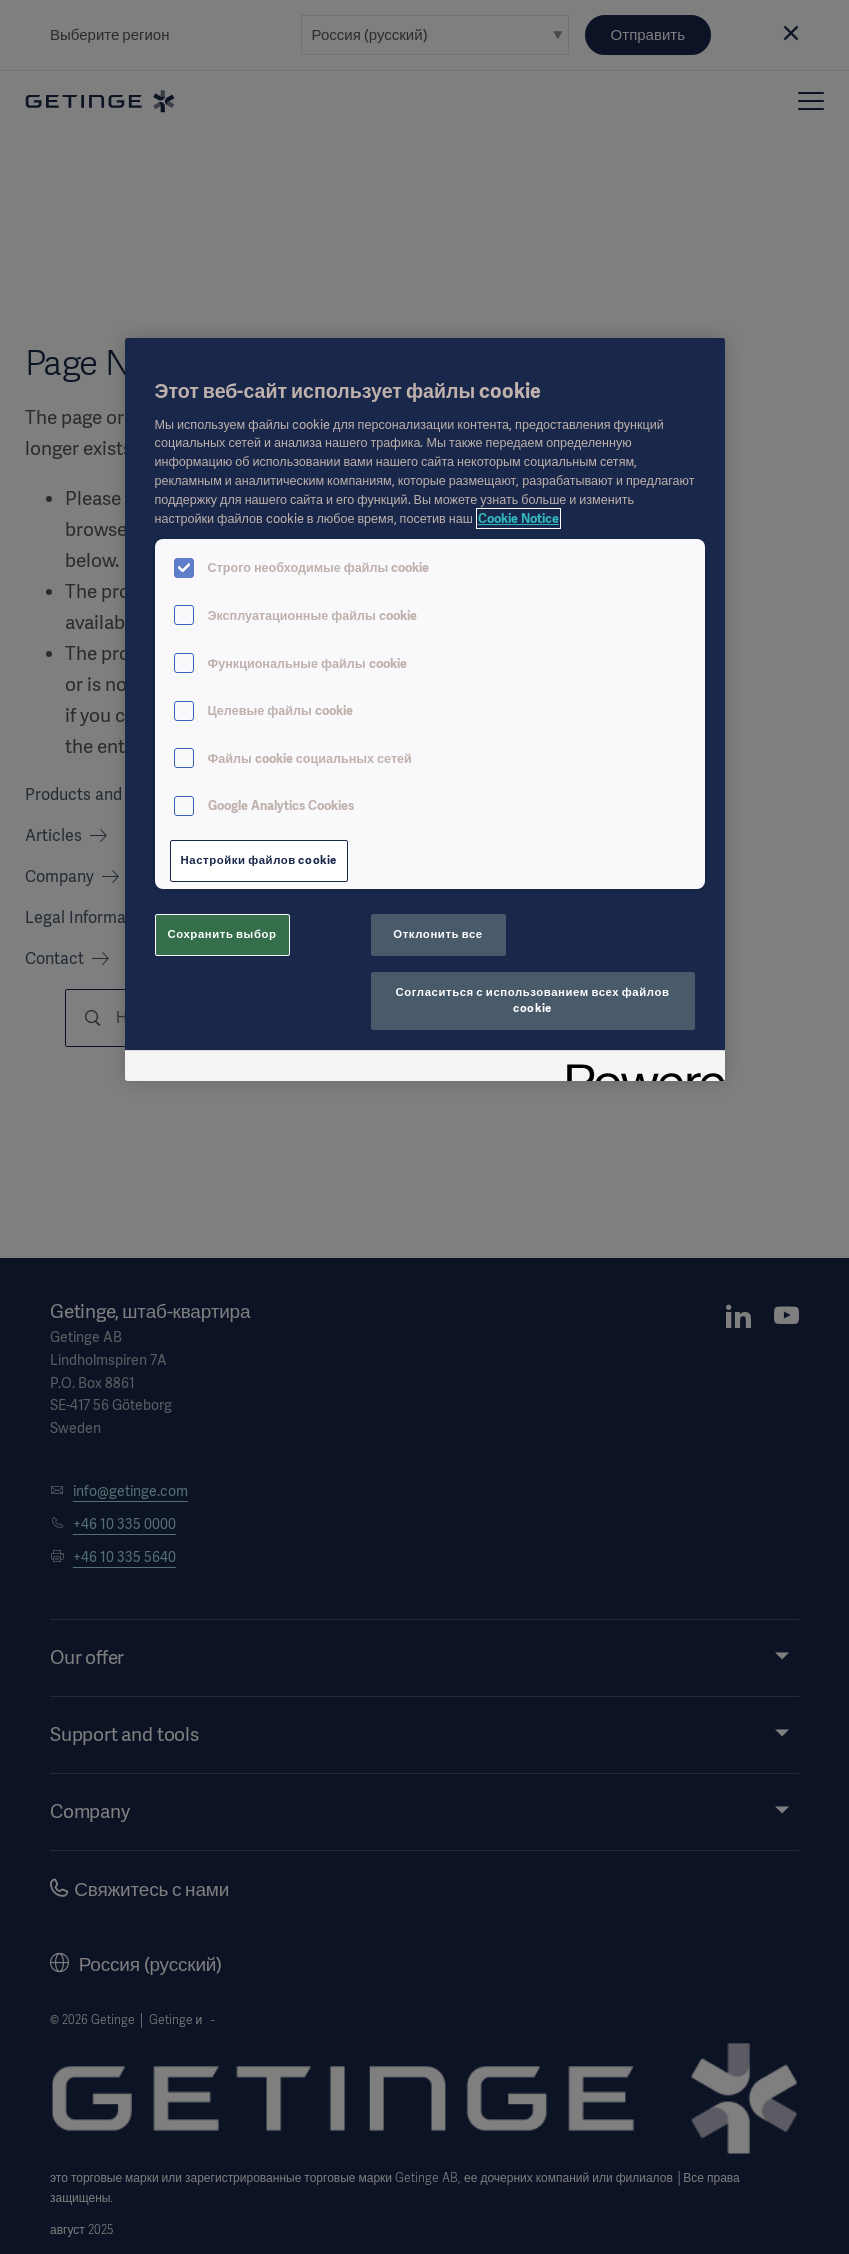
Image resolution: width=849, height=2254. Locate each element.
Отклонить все (437, 934)
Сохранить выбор (221, 934)
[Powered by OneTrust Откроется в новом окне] (639, 1068)
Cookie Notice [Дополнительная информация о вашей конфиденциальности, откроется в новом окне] (518, 518)
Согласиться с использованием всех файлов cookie (533, 1000)
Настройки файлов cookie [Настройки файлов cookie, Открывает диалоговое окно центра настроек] (259, 860)
